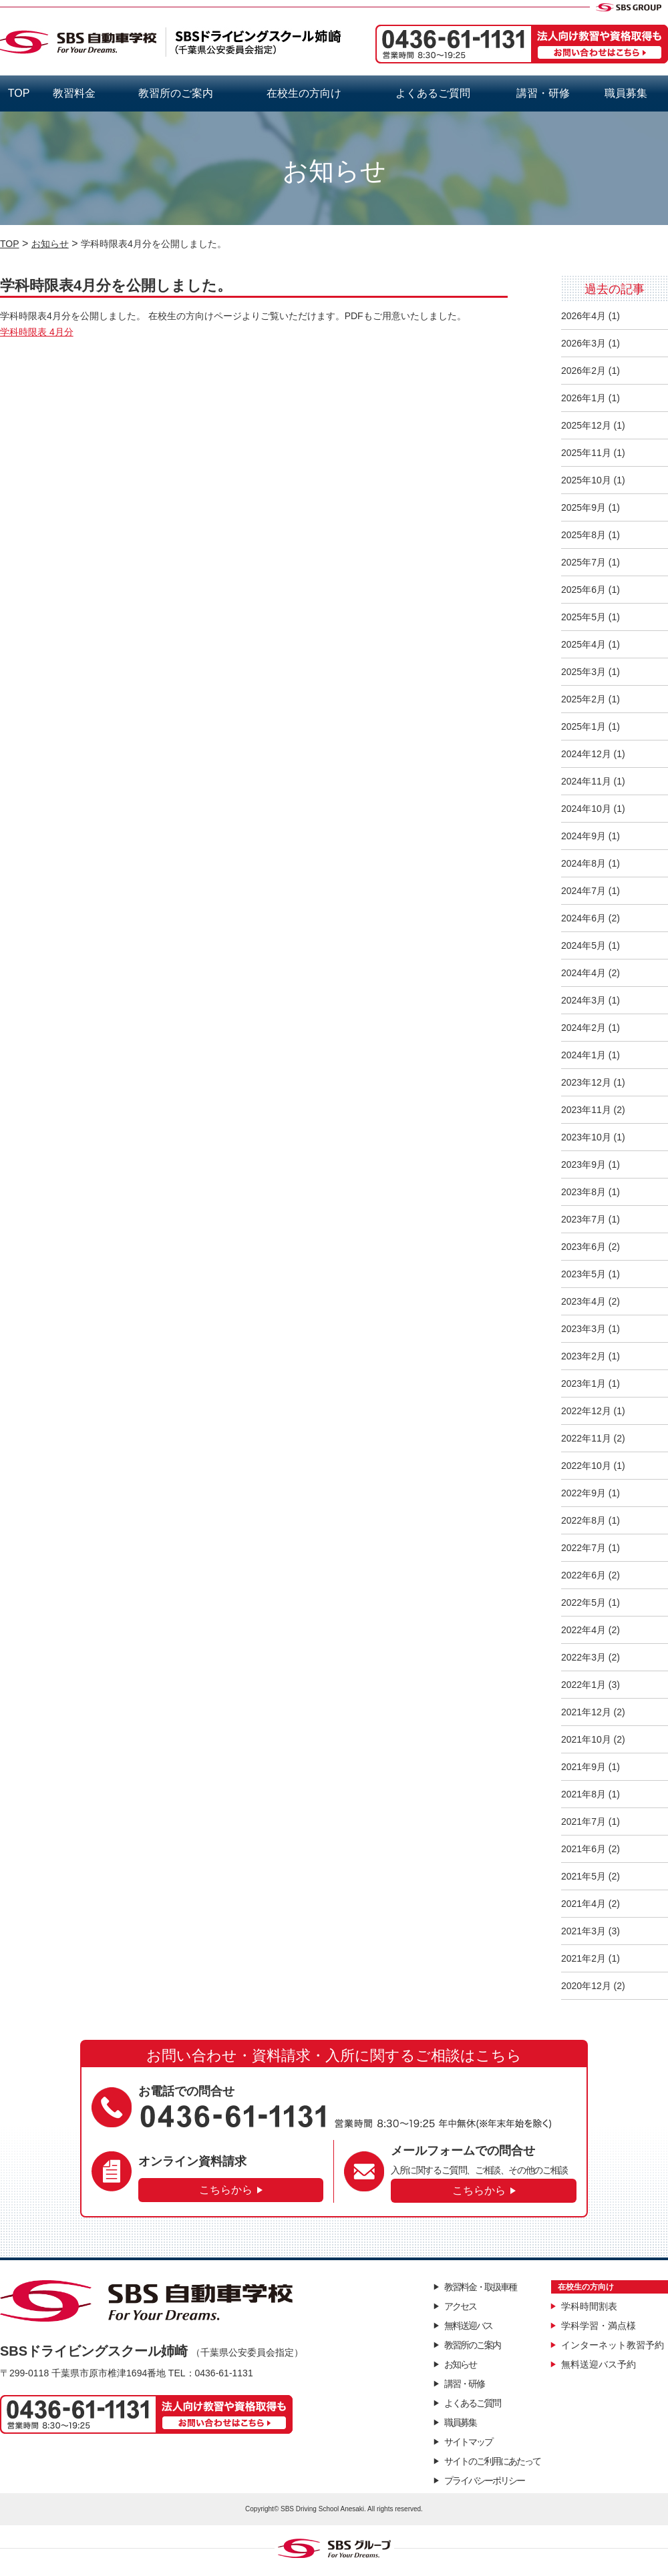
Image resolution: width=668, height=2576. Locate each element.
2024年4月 (583, 973)
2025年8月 (583, 534)
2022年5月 (583, 1602)
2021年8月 (583, 1794)
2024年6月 (583, 918)
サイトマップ (468, 2441)
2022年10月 (586, 1465)
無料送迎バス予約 (598, 2364)
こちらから (226, 2189)
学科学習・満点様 (598, 2325)
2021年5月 (583, 1876)
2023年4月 (583, 1301)
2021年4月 (583, 1903)
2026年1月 (583, 398)
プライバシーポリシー (484, 2480)
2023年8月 (583, 1192)
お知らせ (460, 2364)
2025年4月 (583, 644)
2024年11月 (586, 781)
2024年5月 (583, 945)
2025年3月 (583, 671)
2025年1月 (583, 726)
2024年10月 (586, 808)
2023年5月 (583, 1274)
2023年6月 (583, 1246)
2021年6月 (583, 1849)
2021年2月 (583, 1958)
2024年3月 (583, 1000)
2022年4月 (583, 1630)
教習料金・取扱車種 (480, 2287)
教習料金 (74, 93)
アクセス (460, 2306)
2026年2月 (583, 370)
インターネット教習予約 (612, 2345)
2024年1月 (583, 1055)
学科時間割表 (589, 2306)
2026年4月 (583, 315)
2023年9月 (583, 1164)
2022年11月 (586, 1438)
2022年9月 (583, 1493)
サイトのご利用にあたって (492, 2461)
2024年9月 (583, 836)
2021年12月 (586, 1712)
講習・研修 (543, 93)
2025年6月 (583, 589)
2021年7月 (583, 1821)
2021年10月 (586, 1739)
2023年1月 (583, 1383)
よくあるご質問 (432, 93)
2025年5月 (583, 617)
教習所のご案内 (175, 93)
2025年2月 (583, 699)
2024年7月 (583, 890)
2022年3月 (583, 1657)
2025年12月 (586, 425)
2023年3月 (583, 1328)
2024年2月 (583, 1027)
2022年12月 (586, 1411)
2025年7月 (583, 562)
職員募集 (626, 93)
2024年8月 (583, 863)
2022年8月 (583, 1520)
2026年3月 (583, 343)
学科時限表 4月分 (36, 332)
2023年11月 (586, 1109)
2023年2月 (583, 1356)
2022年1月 (583, 1684)
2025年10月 (586, 480)
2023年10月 (586, 1137)
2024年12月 (586, 753)
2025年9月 (583, 507)
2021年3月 (583, 1931)
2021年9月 (583, 1766)
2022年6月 (583, 1575)
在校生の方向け (304, 93)
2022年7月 (583, 1547)
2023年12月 (586, 1082)
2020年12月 (586, 1985)
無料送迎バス (468, 2325)
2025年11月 (586, 452)
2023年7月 (583, 1219)
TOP (19, 93)
